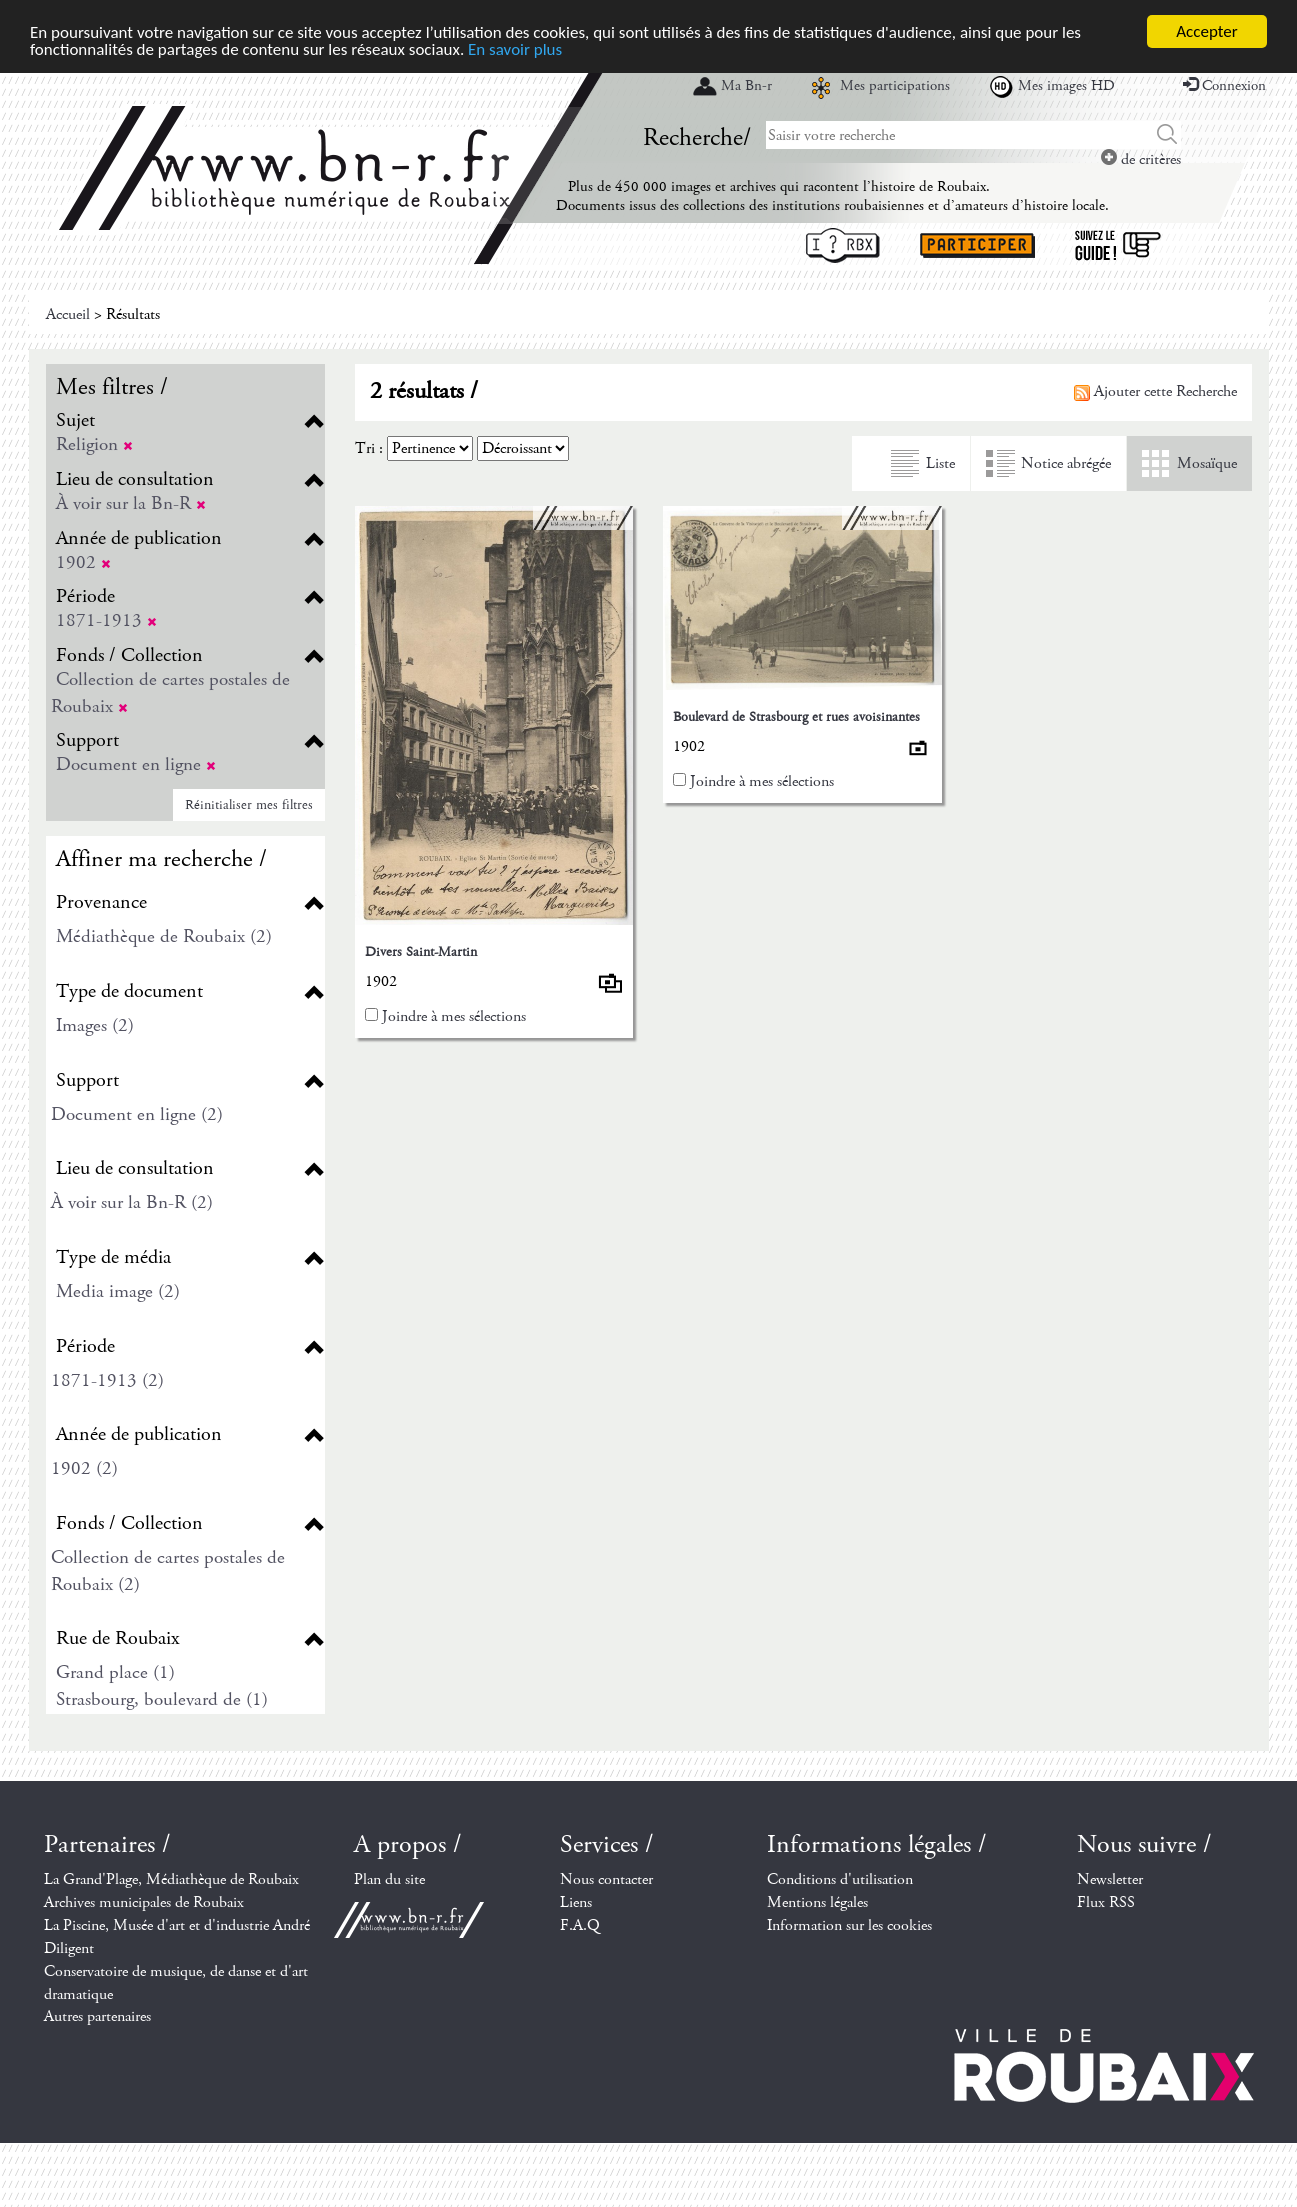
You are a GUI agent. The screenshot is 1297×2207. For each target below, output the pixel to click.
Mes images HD (1066, 86)
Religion (94, 444)
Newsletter (1110, 1879)
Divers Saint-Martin (421, 952)
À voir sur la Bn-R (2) (132, 1202)
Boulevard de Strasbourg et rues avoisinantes (796, 717)
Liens (576, 1902)
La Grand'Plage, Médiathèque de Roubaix (171, 1879)
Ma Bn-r (746, 86)
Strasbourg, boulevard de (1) (162, 1699)
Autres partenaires (97, 2016)
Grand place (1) (115, 1672)
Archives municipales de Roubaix (144, 1902)
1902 (83, 562)
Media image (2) (118, 1291)
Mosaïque (1207, 463)
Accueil (68, 314)
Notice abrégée (1066, 463)
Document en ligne (136, 764)
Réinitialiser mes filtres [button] (249, 805)
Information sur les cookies (849, 1925)
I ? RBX (843, 245)
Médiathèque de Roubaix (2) (164, 936)
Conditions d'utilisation (840, 1879)
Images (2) (95, 1025)
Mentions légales (817, 1902)
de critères (1141, 159)
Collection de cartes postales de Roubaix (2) (168, 1571)
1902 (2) (84, 1468)
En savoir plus (515, 49)
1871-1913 (106, 620)
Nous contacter (606, 1879)
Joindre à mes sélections (454, 1016)
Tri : (369, 448)
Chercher (1167, 135)
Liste (940, 463)
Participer (977, 245)
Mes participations (895, 86)
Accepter (1206, 31)
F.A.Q (580, 1925)
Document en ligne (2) (137, 1114)
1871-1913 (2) (107, 1380)
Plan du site (389, 1879)
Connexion (1224, 86)
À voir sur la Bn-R (131, 503)
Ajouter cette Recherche (1155, 391)
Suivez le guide (1118, 245)
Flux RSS (1106, 1902)
